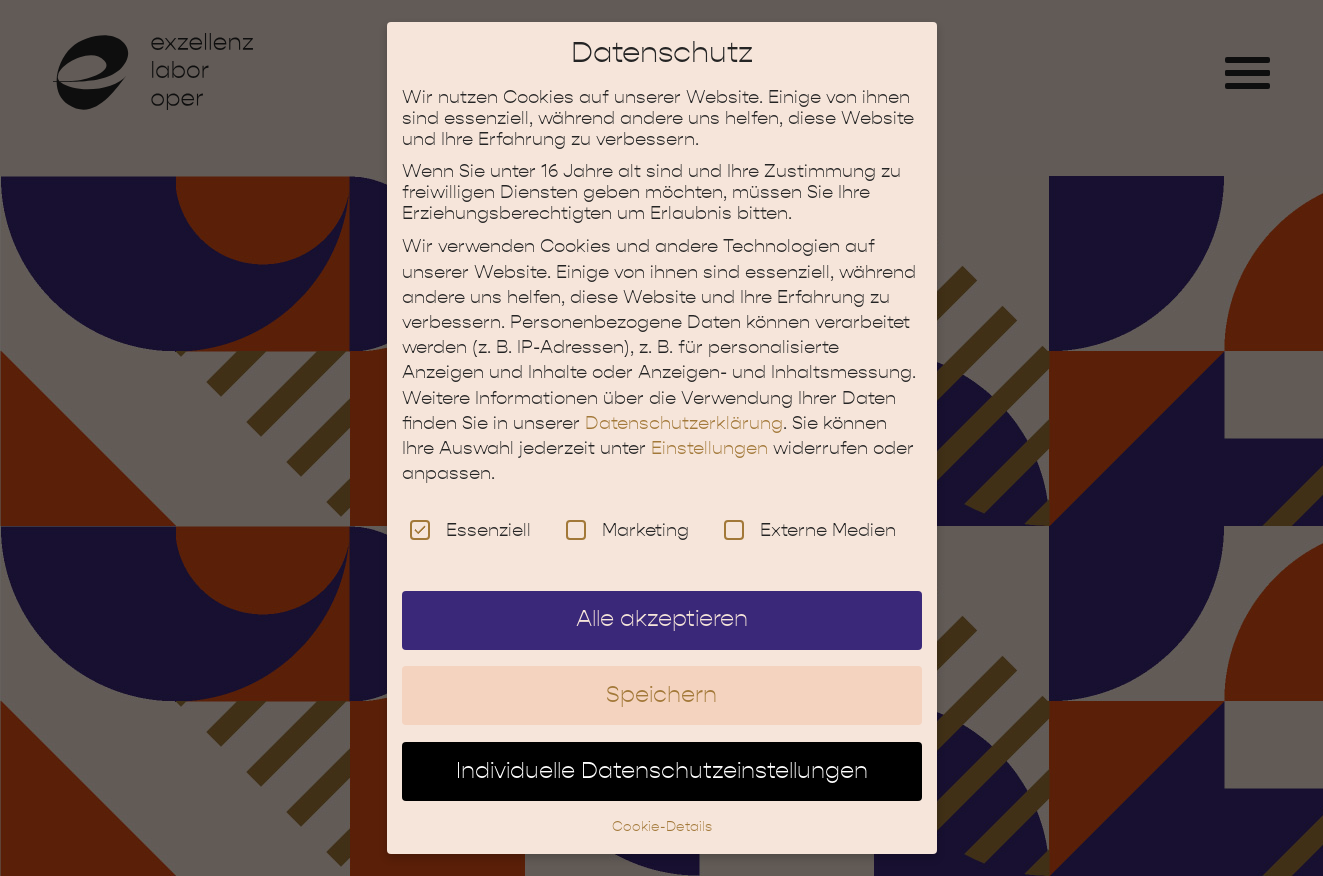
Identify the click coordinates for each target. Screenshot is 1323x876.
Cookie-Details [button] (662, 809)
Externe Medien (810, 513)
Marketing (627, 513)
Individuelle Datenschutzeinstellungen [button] (662, 754)
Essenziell (470, 513)
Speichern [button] (661, 678)
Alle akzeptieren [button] (662, 603)
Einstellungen (709, 431)
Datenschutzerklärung (684, 406)
